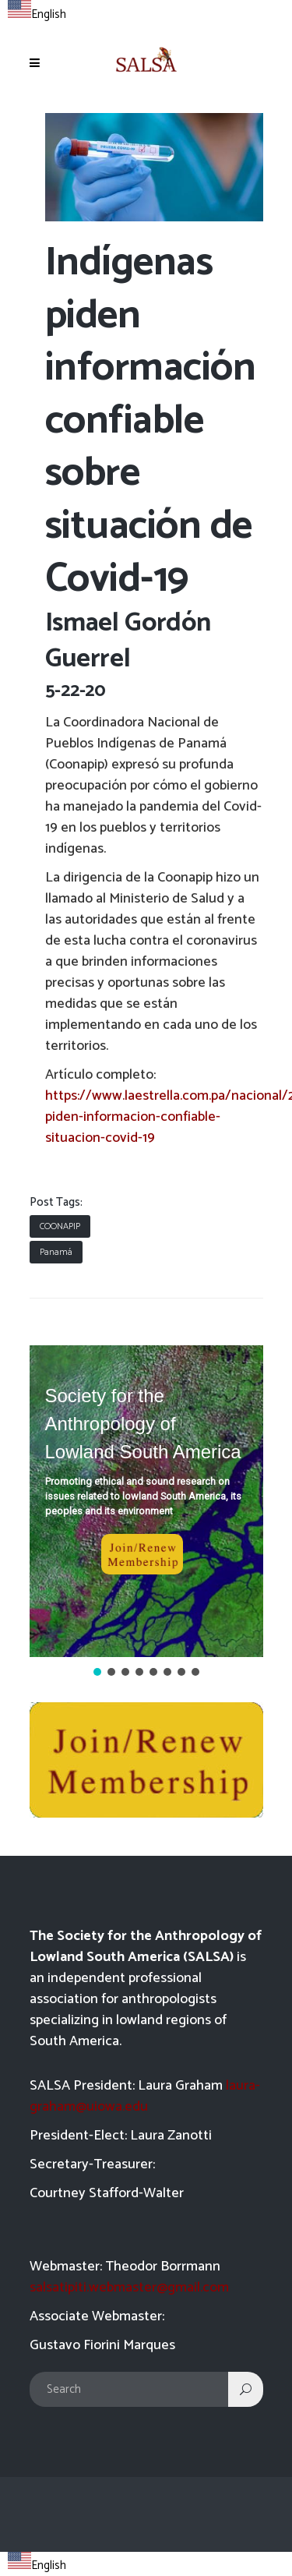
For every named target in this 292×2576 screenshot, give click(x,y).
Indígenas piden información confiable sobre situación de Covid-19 (150, 421)
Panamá (56, 1252)
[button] (146, 1501)
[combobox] (37, 12)
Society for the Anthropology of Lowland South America (143, 1423)
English (37, 14)
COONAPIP (60, 1226)
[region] (146, 1512)
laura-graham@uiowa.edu (145, 2096)
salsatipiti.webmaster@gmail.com (129, 2287)
